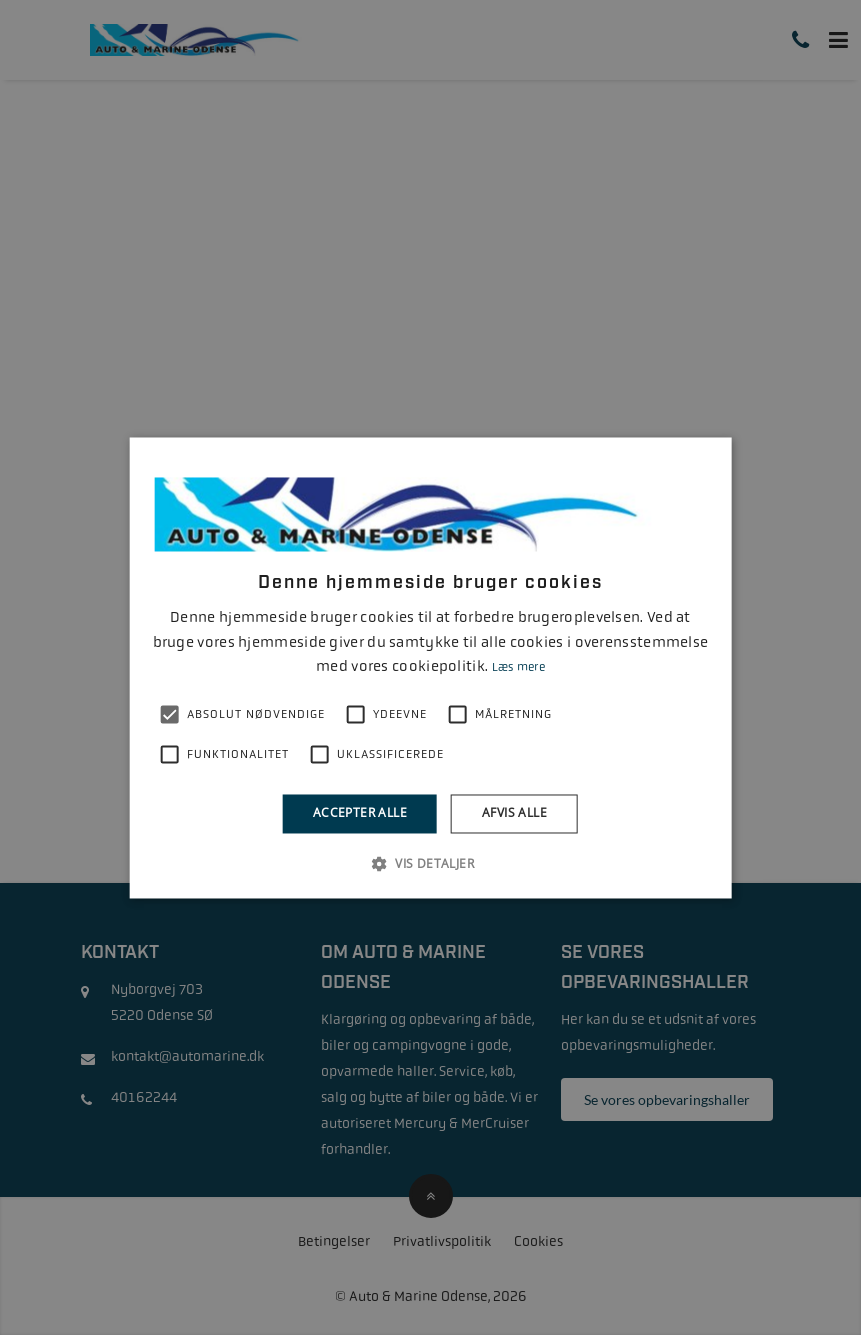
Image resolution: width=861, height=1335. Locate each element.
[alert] (430, 667)
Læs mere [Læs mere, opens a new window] (518, 668)
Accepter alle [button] (360, 813)
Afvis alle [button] (514, 813)
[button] (430, 863)
